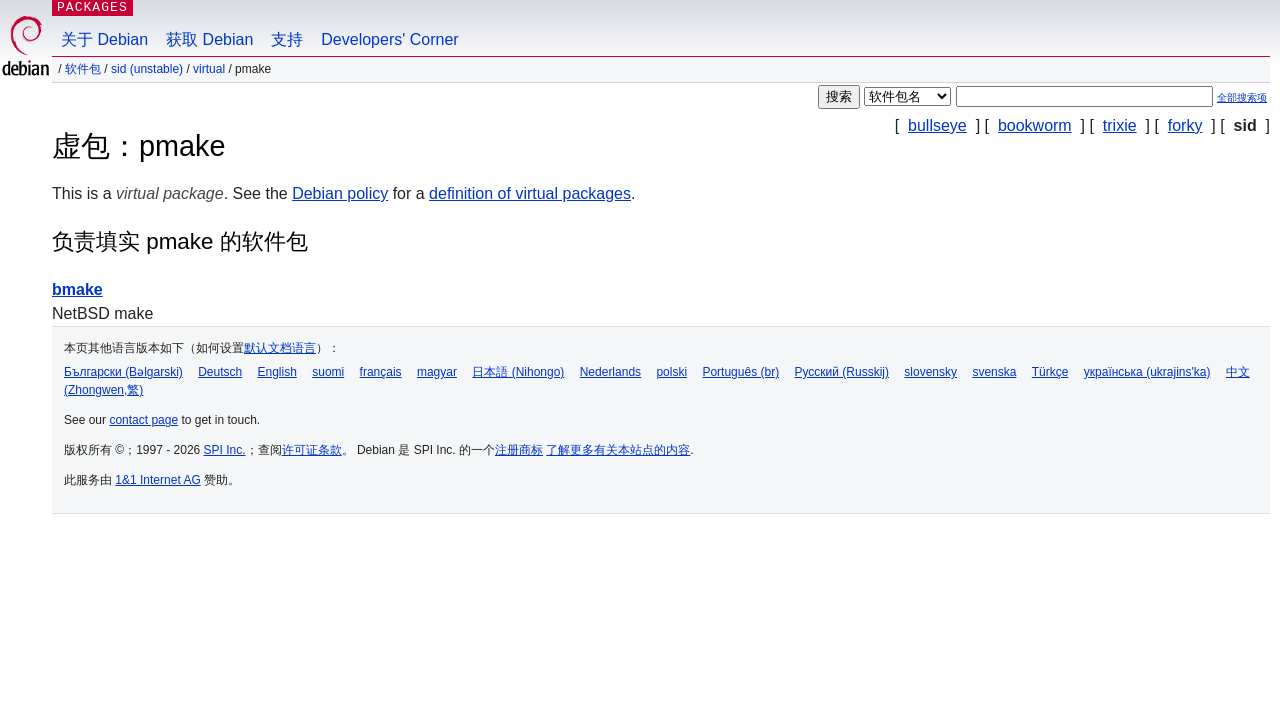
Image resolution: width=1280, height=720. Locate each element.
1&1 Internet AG (157, 480)
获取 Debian (209, 39)
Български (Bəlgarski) (123, 372)
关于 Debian (104, 39)
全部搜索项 (1242, 97)
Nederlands (610, 372)
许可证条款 (312, 450)
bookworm (1035, 125)
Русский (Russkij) (841, 372)
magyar (437, 372)
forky (1185, 125)
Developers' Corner (389, 39)
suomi (328, 372)
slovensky (930, 372)
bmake (77, 289)
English (277, 372)
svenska (994, 372)
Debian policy (340, 193)
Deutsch (220, 372)
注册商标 (519, 450)
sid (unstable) (147, 69)
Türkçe (1050, 372)
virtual (209, 69)
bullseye (937, 125)
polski (671, 372)
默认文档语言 (280, 348)
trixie (1120, 125)
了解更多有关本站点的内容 (618, 450)
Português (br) (740, 372)
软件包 (83, 69)
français (381, 372)
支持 (287, 39)
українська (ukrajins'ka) (1147, 372)
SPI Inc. (225, 450)
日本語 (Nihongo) (518, 372)
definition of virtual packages (530, 193)
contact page (143, 420)
